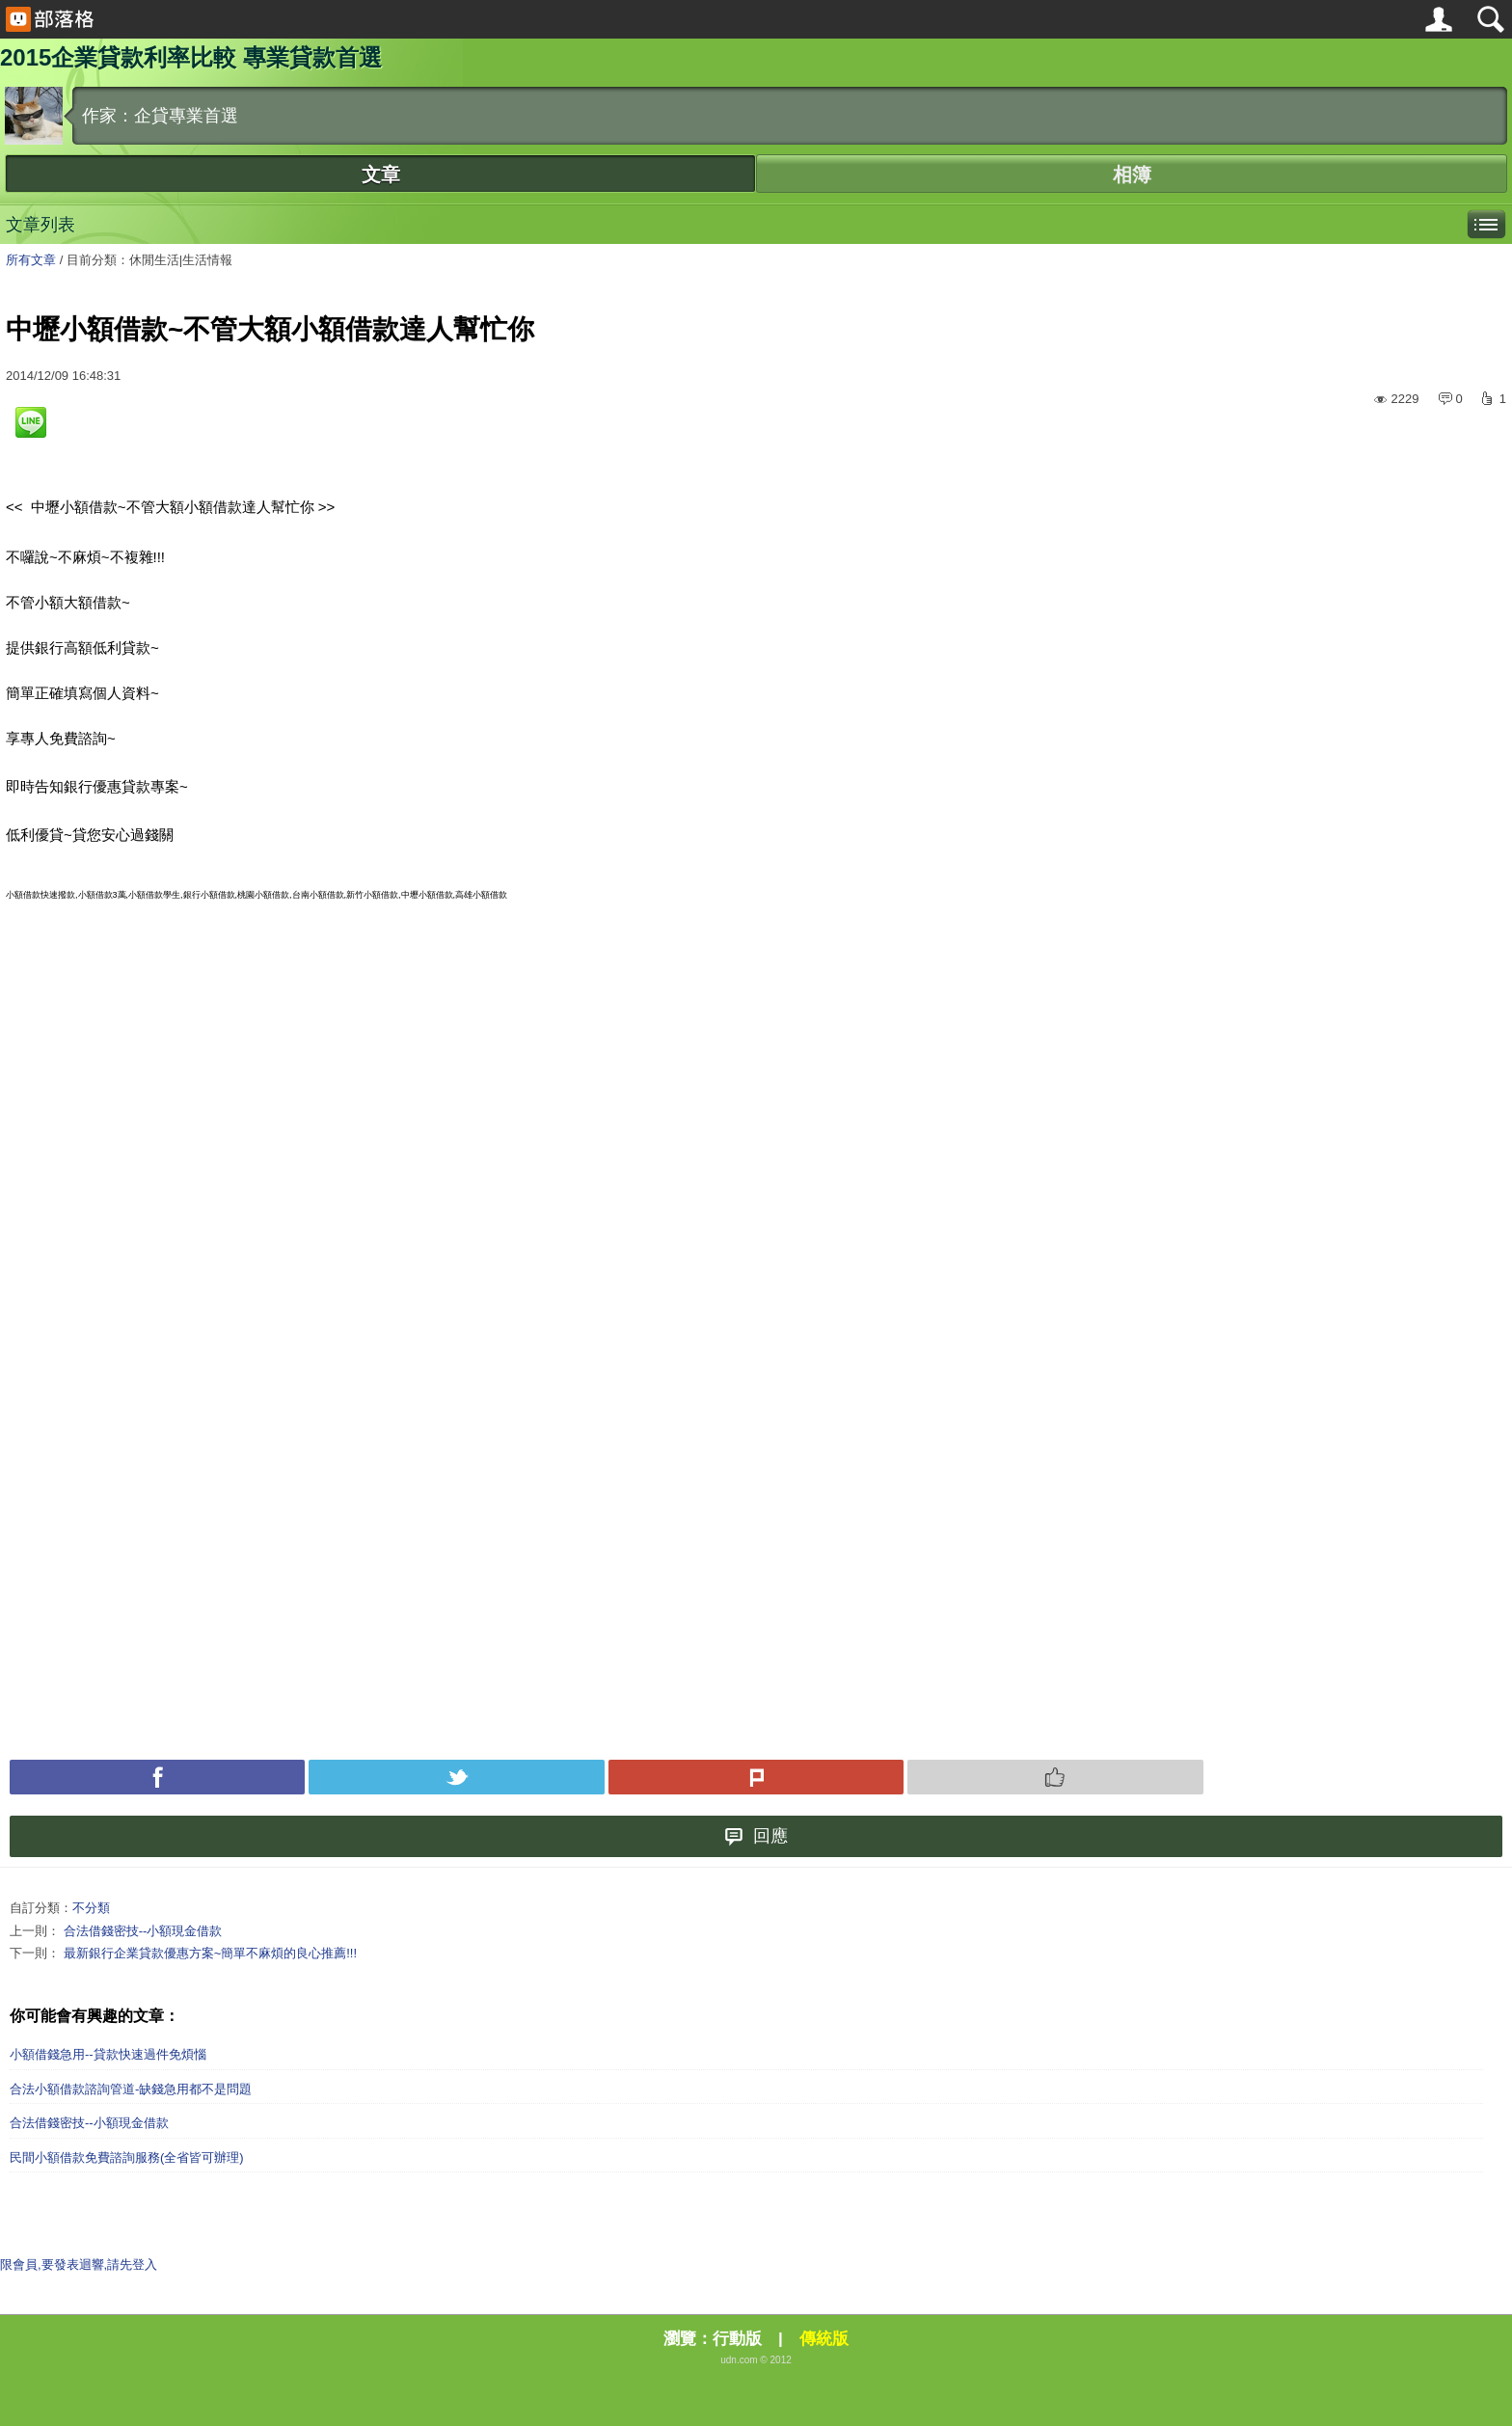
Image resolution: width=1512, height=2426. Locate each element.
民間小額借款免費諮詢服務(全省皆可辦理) (127, 2157)
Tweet (456, 1777)
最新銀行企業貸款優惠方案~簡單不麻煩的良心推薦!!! (210, 1953)
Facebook (157, 1777)
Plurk (756, 1777)
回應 (756, 1836)
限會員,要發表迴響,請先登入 (78, 2264)
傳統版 (824, 2339)
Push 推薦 (1054, 1777)
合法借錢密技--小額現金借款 (143, 1931)
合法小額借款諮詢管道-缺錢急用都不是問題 (131, 2089)
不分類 (91, 1907)
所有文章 (31, 260)
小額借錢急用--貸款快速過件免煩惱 (108, 2054)
